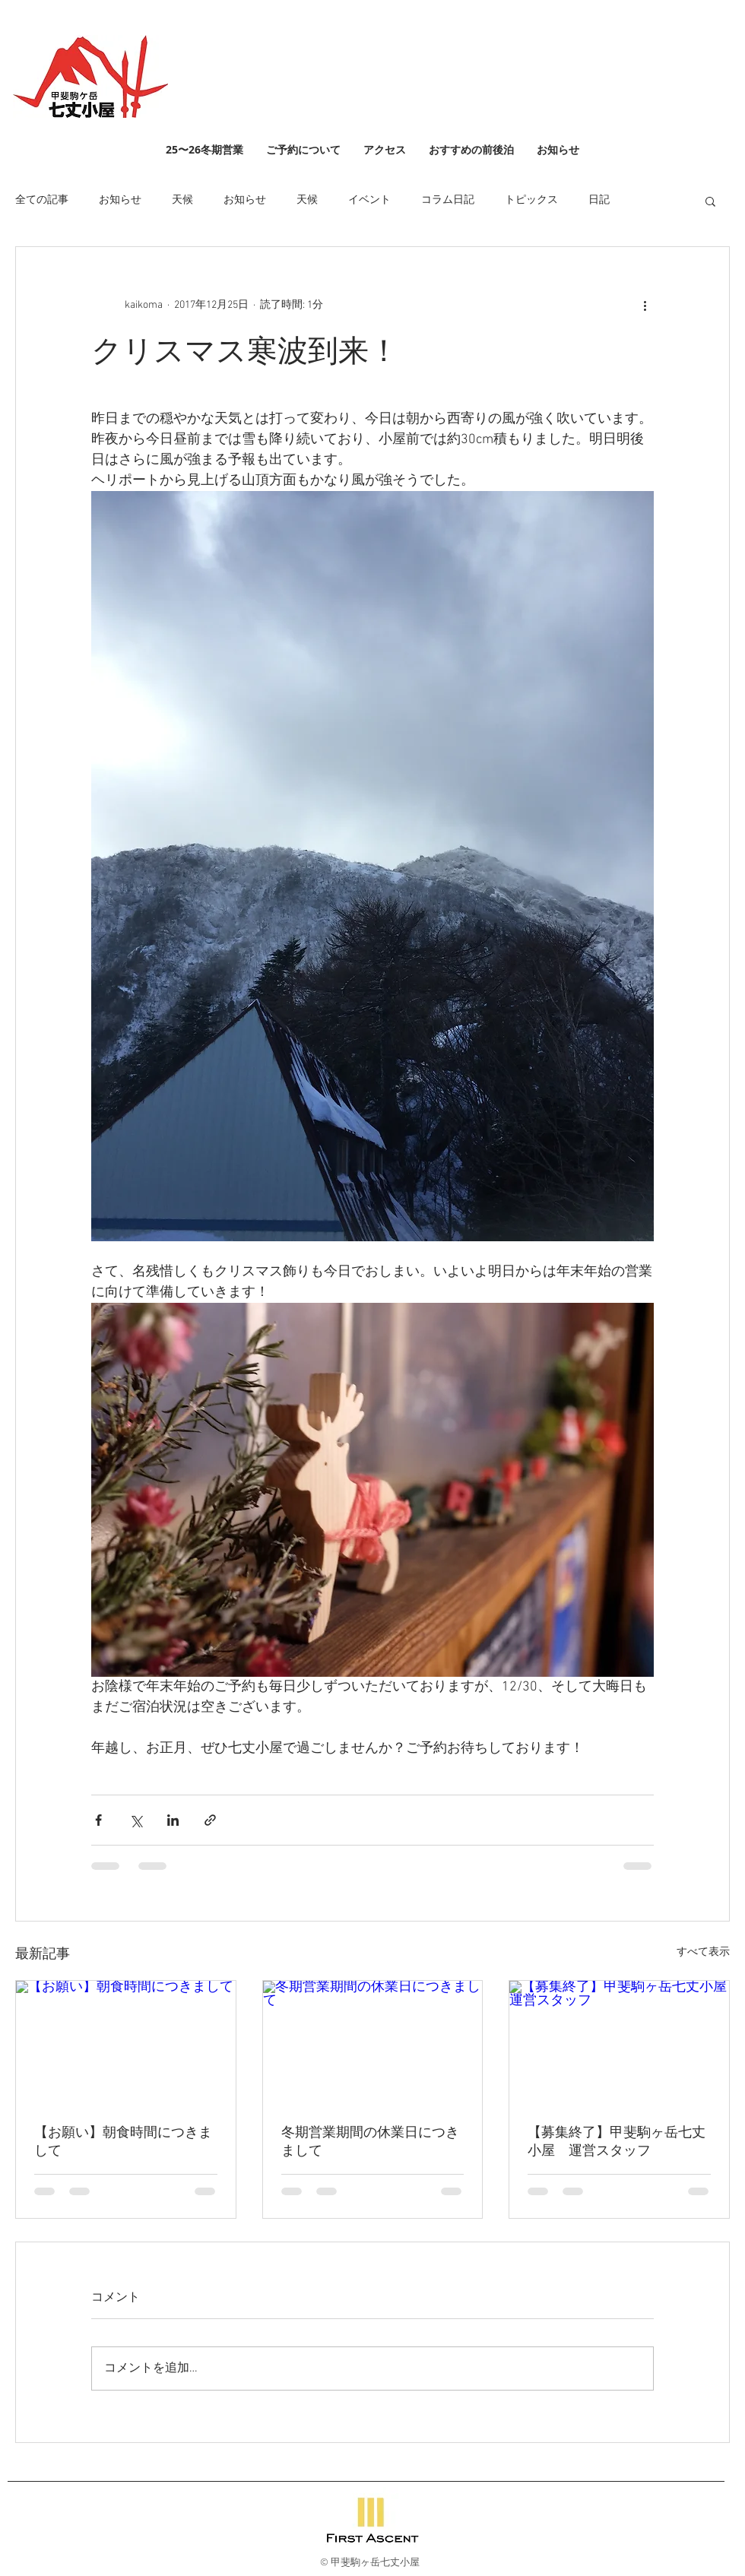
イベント (369, 200)
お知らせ (120, 200)
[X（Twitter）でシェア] (135, 1820)
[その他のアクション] (645, 305)
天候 (182, 200)
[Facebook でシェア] (98, 1820)
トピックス (531, 200)
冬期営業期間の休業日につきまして (370, 2141)
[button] (710, 201)
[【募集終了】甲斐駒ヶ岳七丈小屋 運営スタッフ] (619, 2042)
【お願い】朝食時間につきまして (123, 2141)
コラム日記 (447, 200)
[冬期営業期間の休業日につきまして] (373, 2042)
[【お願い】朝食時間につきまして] (126, 2042)
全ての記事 (41, 200)
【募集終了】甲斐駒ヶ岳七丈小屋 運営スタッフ (616, 2141)
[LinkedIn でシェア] (173, 1820)
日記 (599, 200)
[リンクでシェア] (210, 1820)
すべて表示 (703, 1952)
